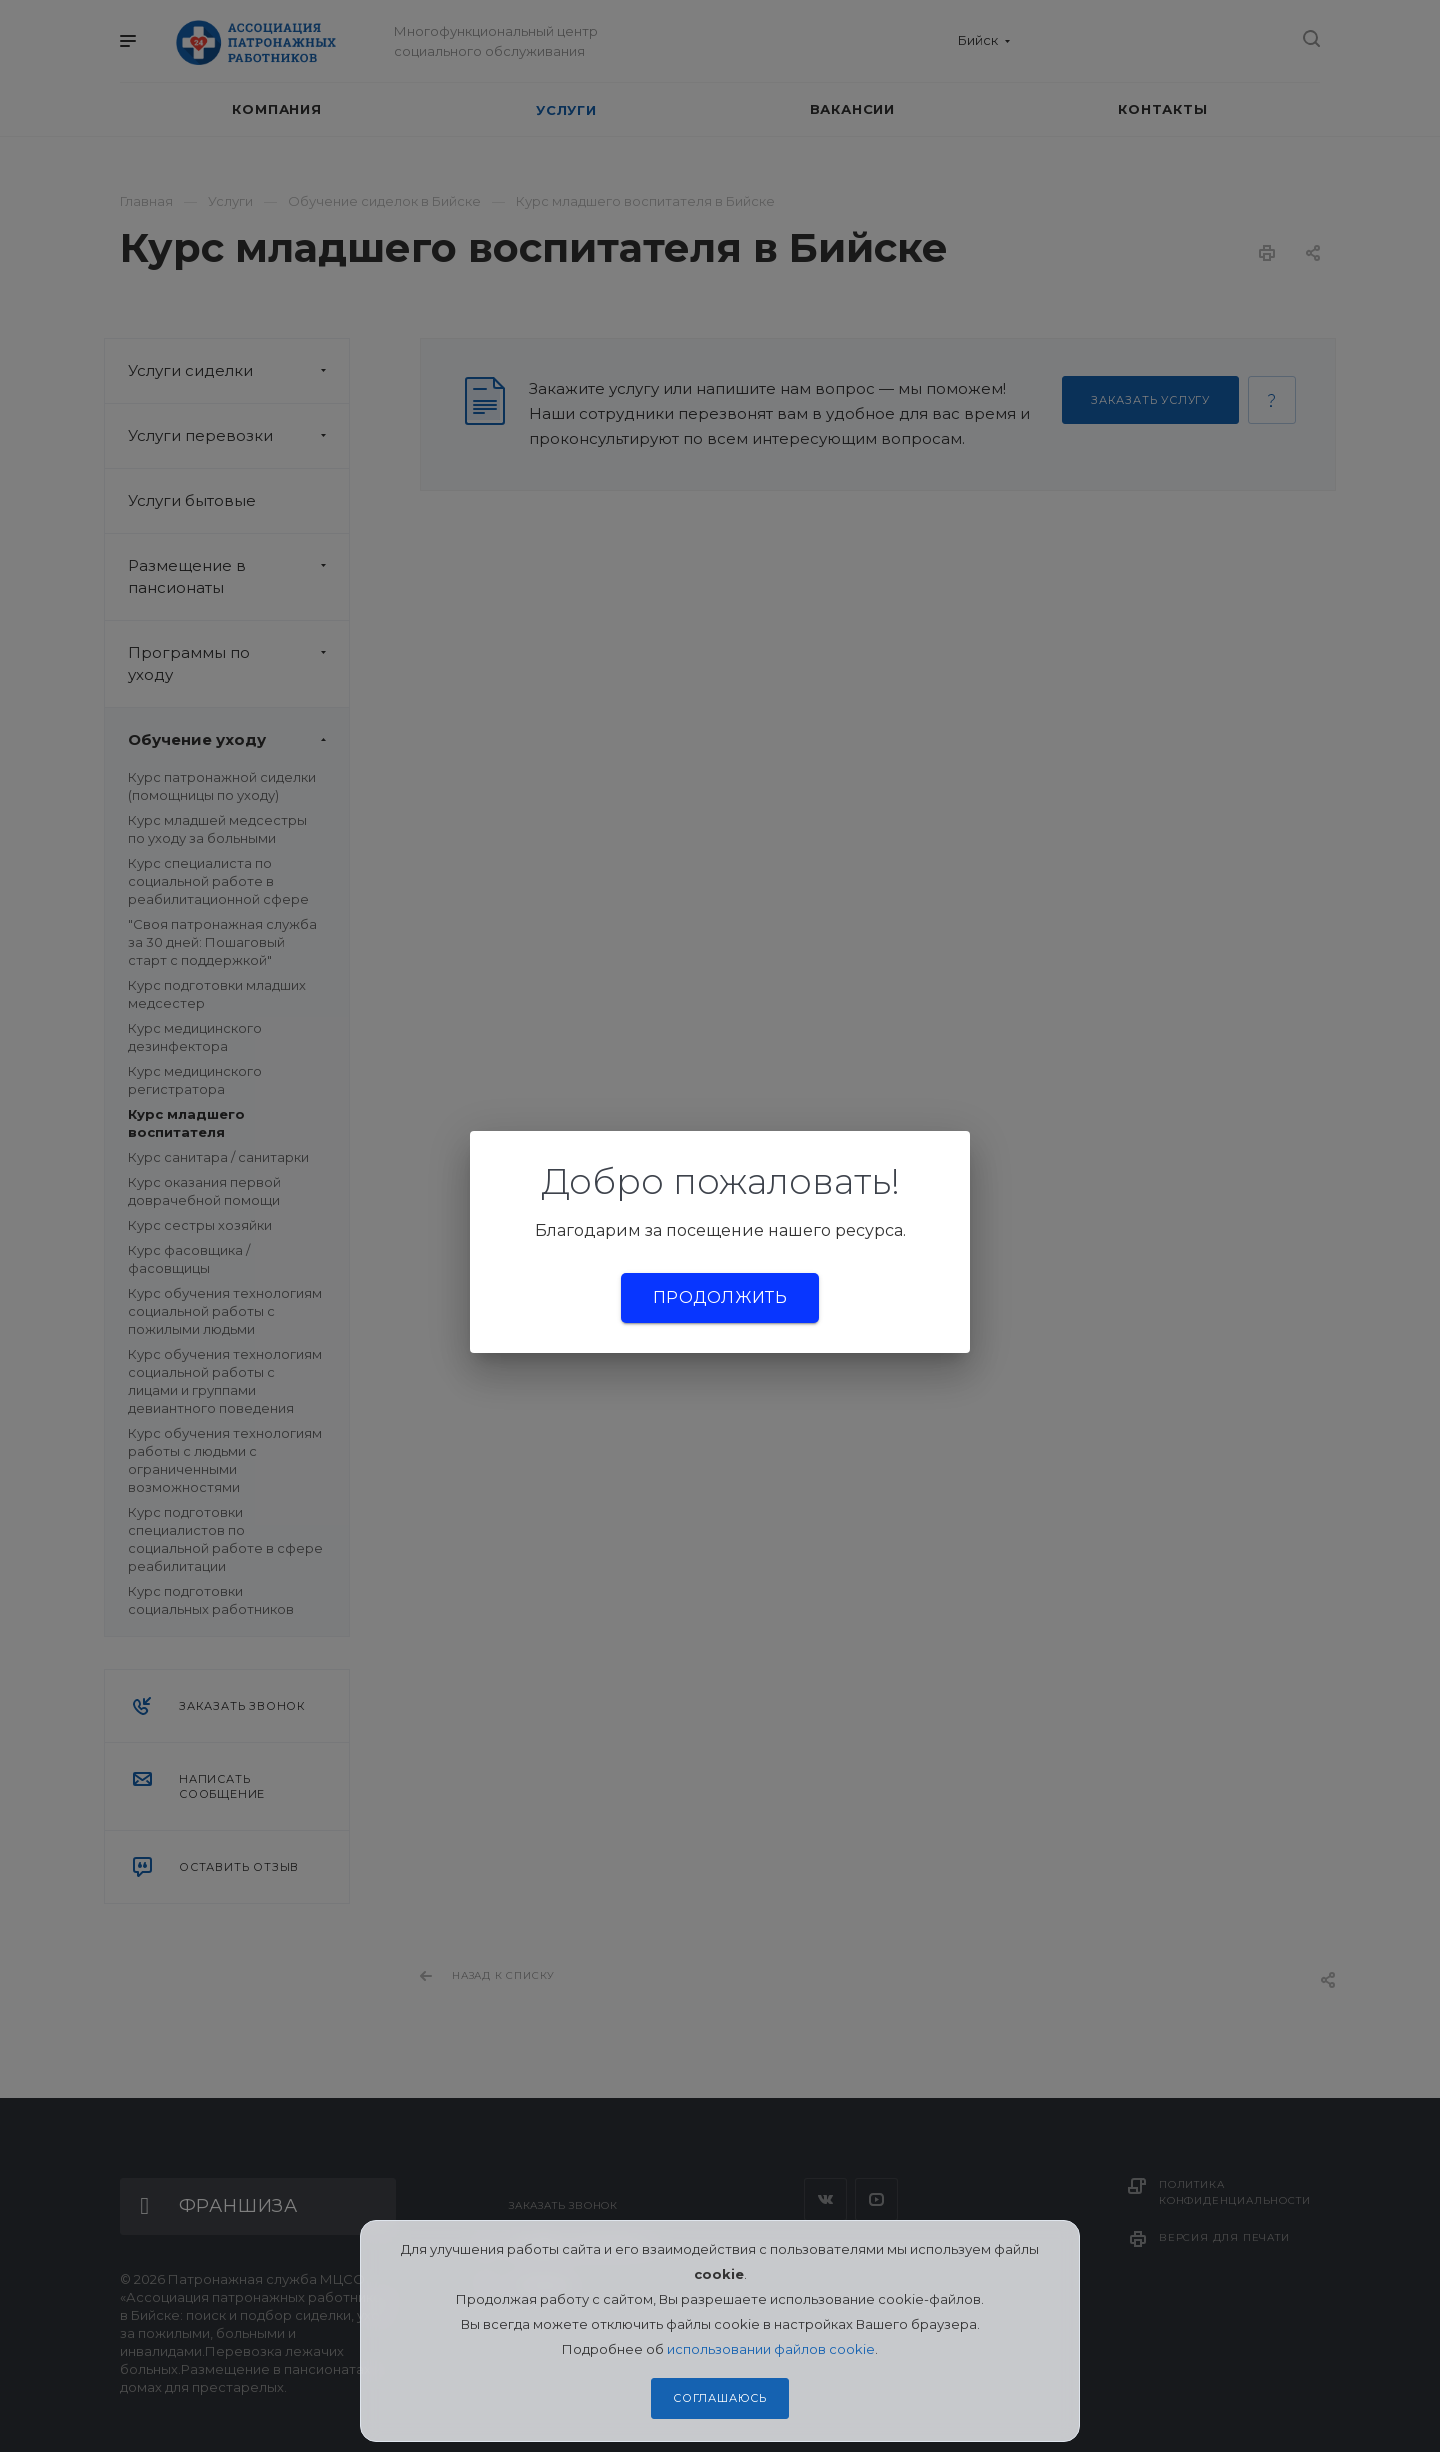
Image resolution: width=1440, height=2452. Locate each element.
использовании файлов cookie (771, 2349)
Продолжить (720, 1297)
